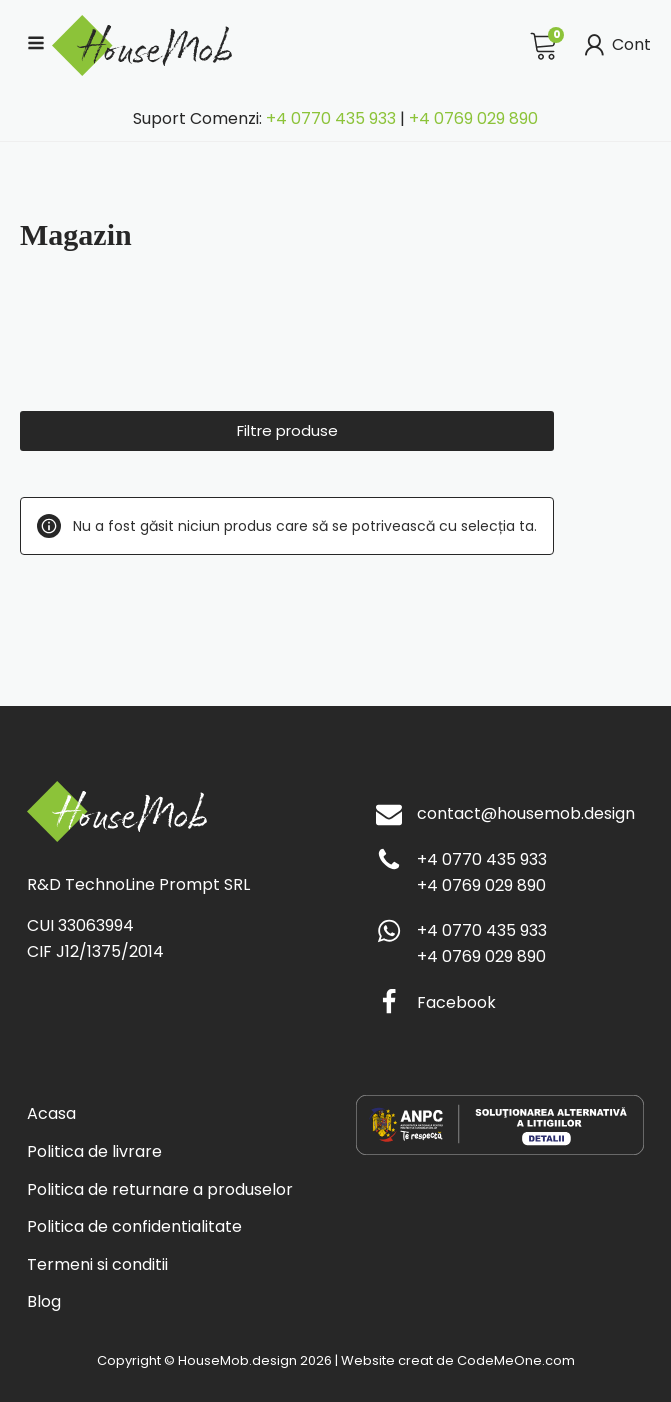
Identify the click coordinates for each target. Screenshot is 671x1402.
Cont (615, 45)
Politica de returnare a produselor (160, 1189)
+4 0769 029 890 (473, 118)
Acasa (51, 1113)
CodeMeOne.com (516, 1360)
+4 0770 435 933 (331, 118)
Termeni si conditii (97, 1264)
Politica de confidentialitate (134, 1226)
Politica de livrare (94, 1151)
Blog (44, 1301)
